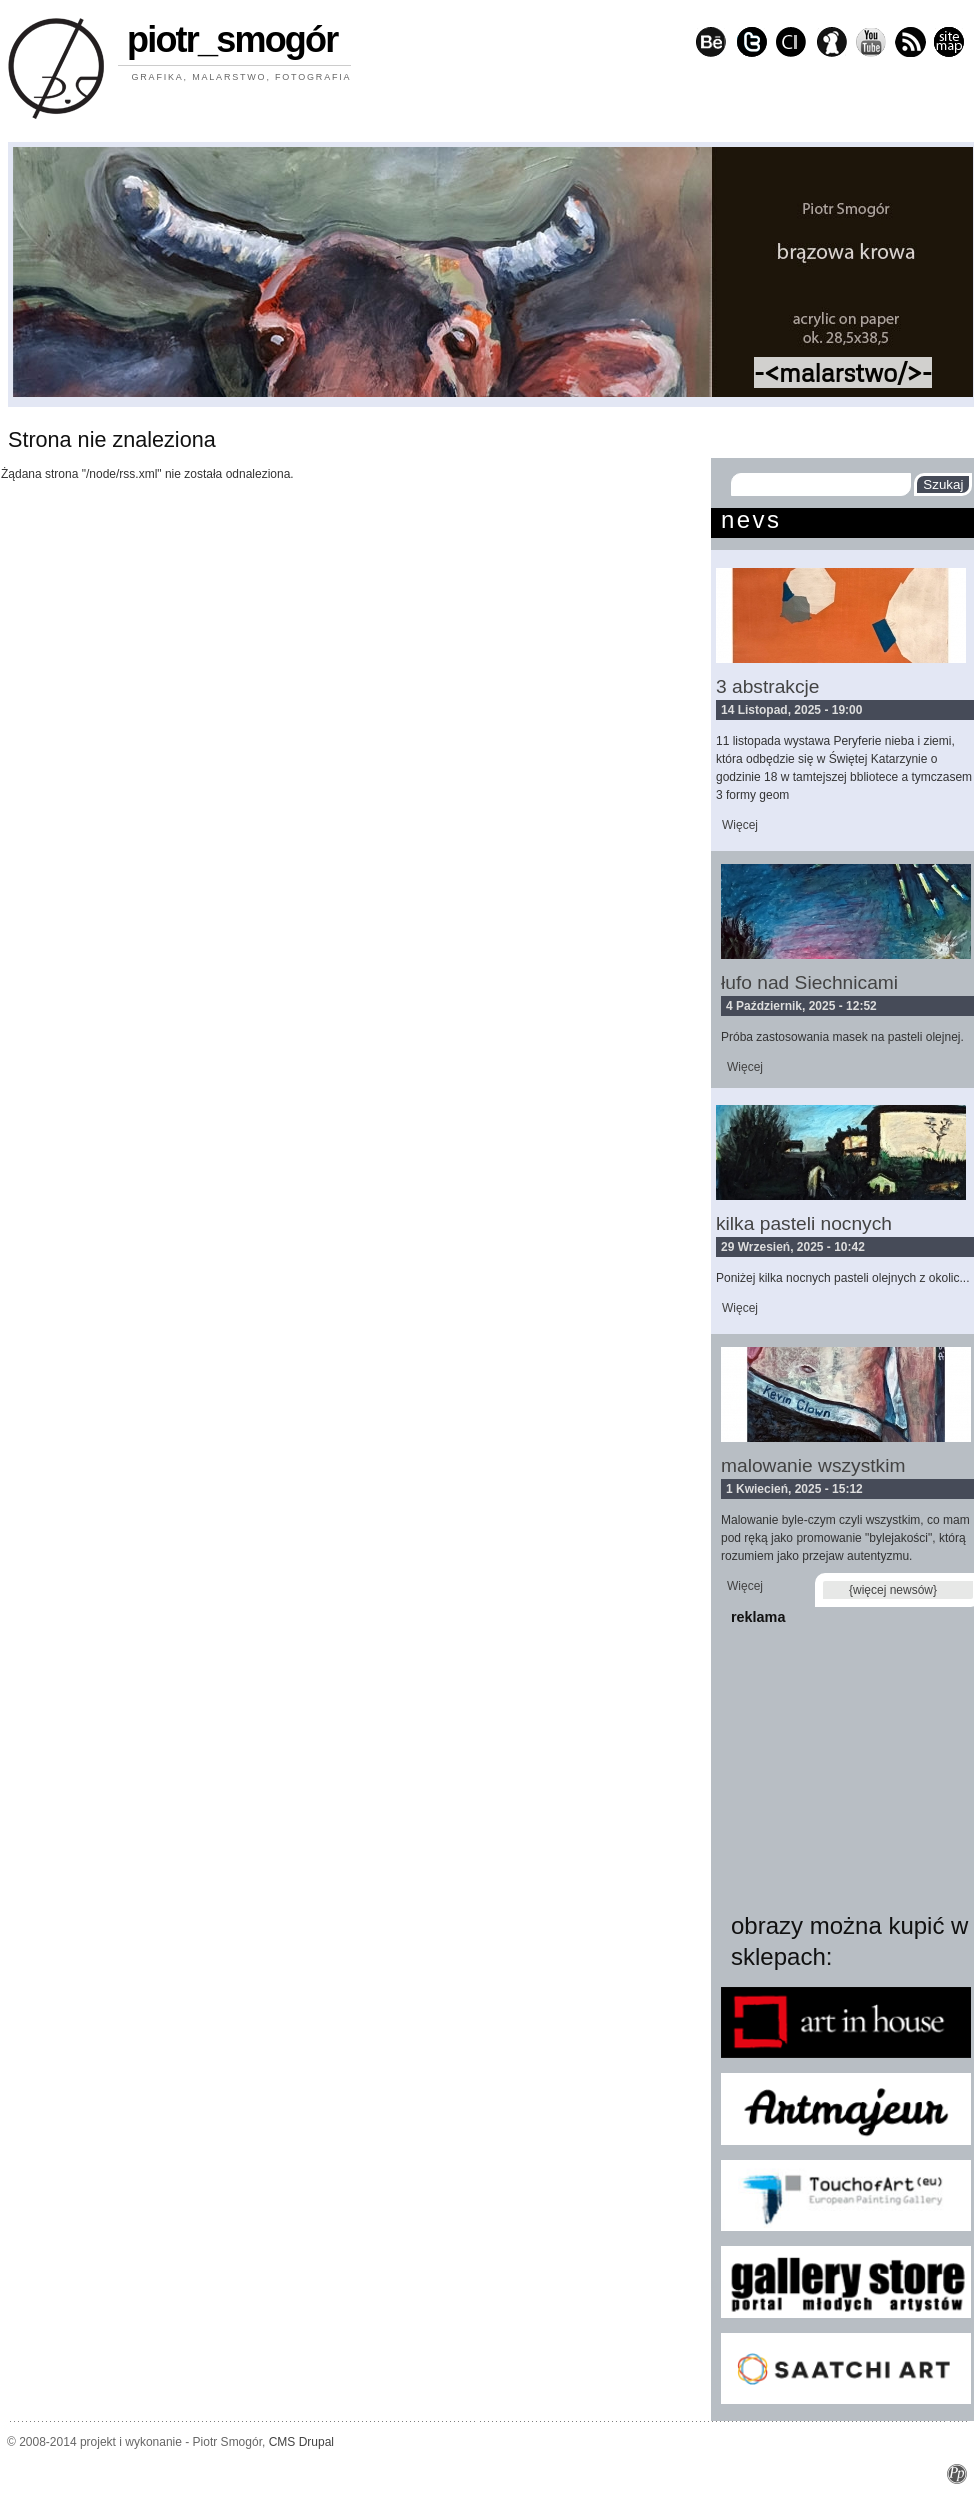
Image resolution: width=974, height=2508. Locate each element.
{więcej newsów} (893, 1590)
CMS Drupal (301, 2442)
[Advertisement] (846, 1764)
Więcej (740, 825)
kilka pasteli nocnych (804, 1223)
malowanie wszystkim (813, 1465)
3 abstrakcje (767, 686)
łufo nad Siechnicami (809, 982)
